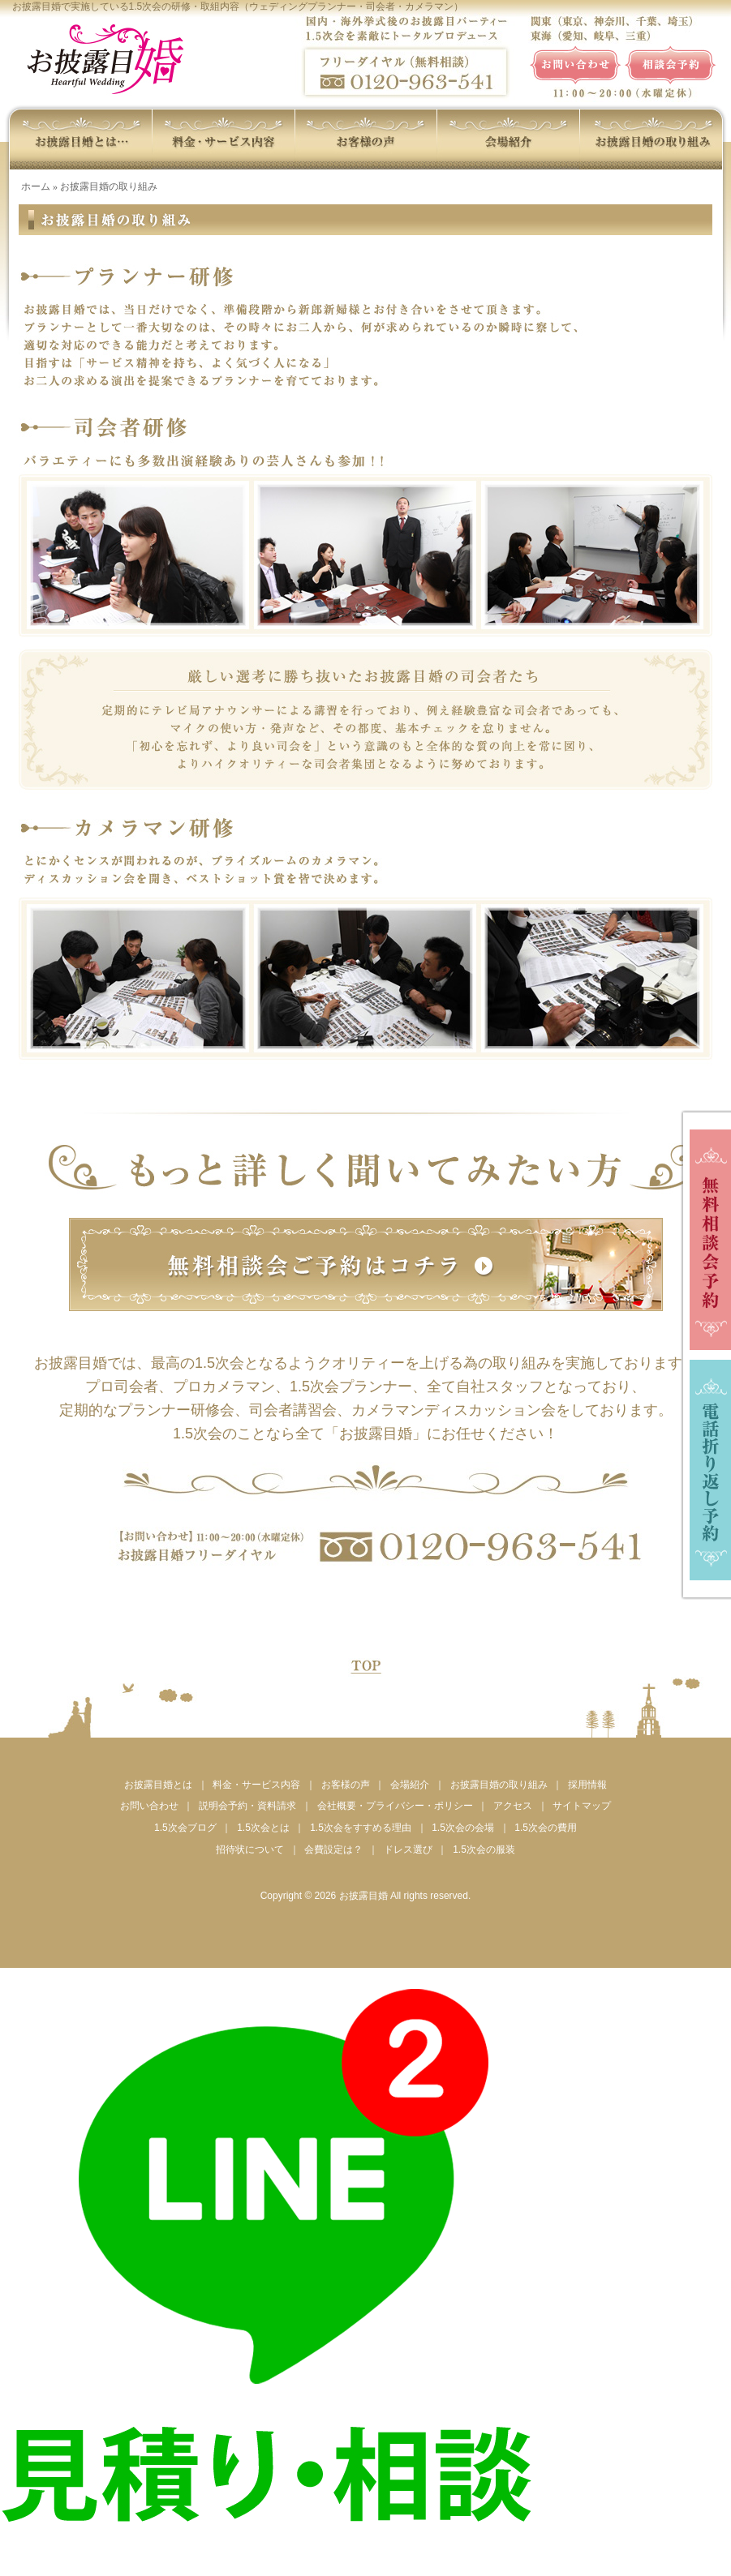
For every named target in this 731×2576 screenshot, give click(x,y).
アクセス (512, 1805)
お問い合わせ (149, 1805)
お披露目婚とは (158, 1784)
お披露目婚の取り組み (499, 1784)
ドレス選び (408, 1849)
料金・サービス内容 (256, 1784)
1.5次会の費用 (545, 1827)
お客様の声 (345, 1784)
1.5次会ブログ (185, 1827)
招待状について (250, 1849)
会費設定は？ (333, 1849)
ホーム (35, 186)
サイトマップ (582, 1805)
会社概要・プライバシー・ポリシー (395, 1805)
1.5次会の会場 (463, 1827)
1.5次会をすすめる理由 (360, 1827)
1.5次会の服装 (484, 1849)
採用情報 (587, 1784)
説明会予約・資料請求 (247, 1805)
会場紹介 (409, 1784)
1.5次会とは (263, 1827)
